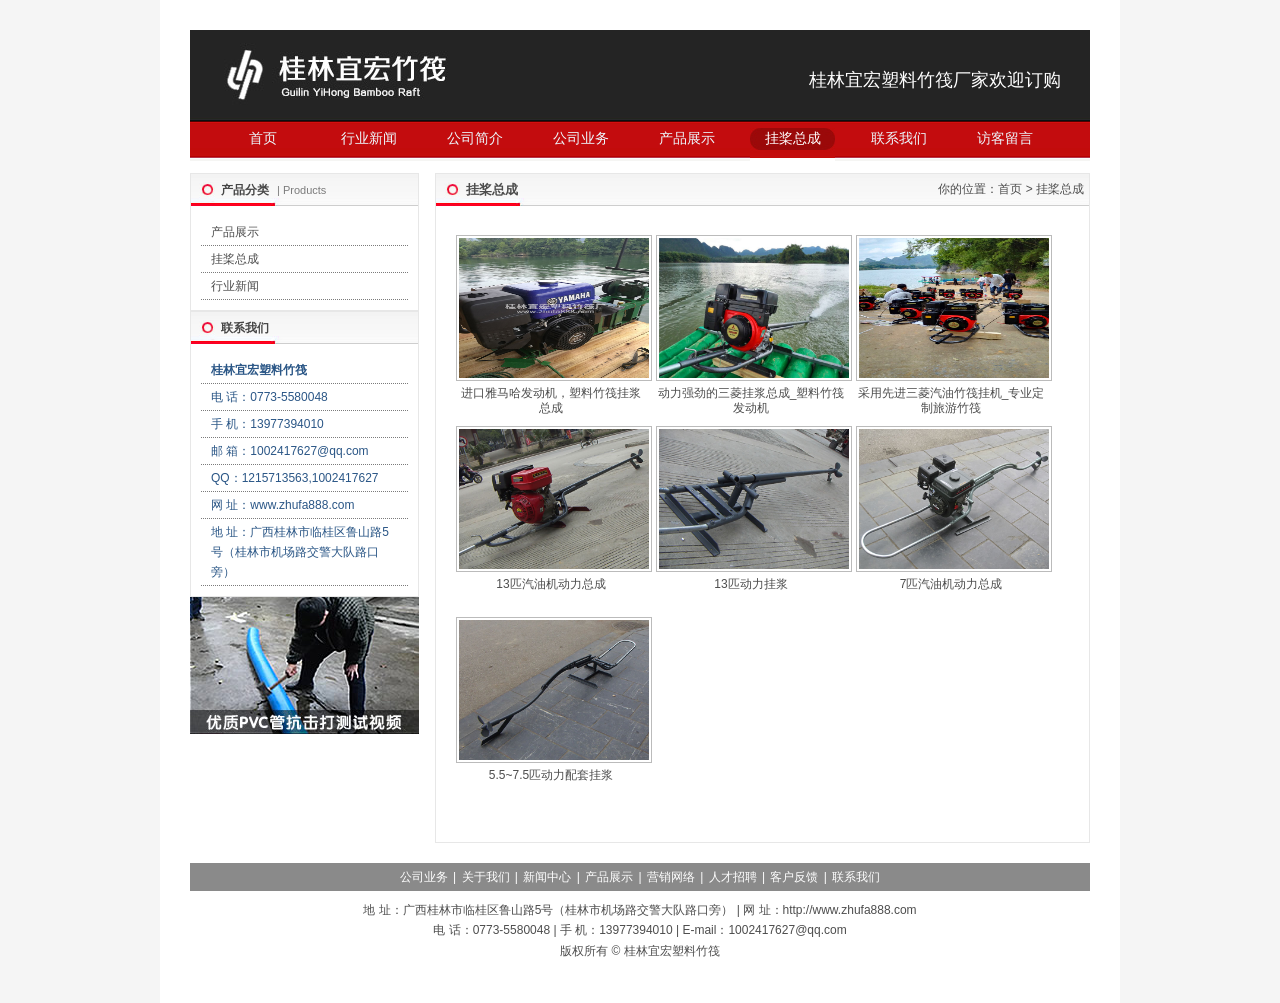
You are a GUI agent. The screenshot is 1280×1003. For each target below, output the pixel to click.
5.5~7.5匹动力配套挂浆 (551, 775)
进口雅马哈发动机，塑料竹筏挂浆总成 (551, 400)
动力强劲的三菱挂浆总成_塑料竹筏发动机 (751, 400)
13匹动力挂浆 (750, 584)
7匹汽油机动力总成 (951, 584)
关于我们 (486, 877)
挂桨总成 (793, 138)
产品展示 (687, 138)
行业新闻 (369, 138)
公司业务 (581, 138)
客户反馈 (794, 877)
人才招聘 (733, 877)
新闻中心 (547, 877)
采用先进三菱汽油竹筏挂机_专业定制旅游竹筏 (951, 400)
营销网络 (671, 877)
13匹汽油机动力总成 (550, 584)
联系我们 (899, 138)
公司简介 (475, 138)
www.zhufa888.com (302, 505)
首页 (263, 138)
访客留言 (1005, 138)
